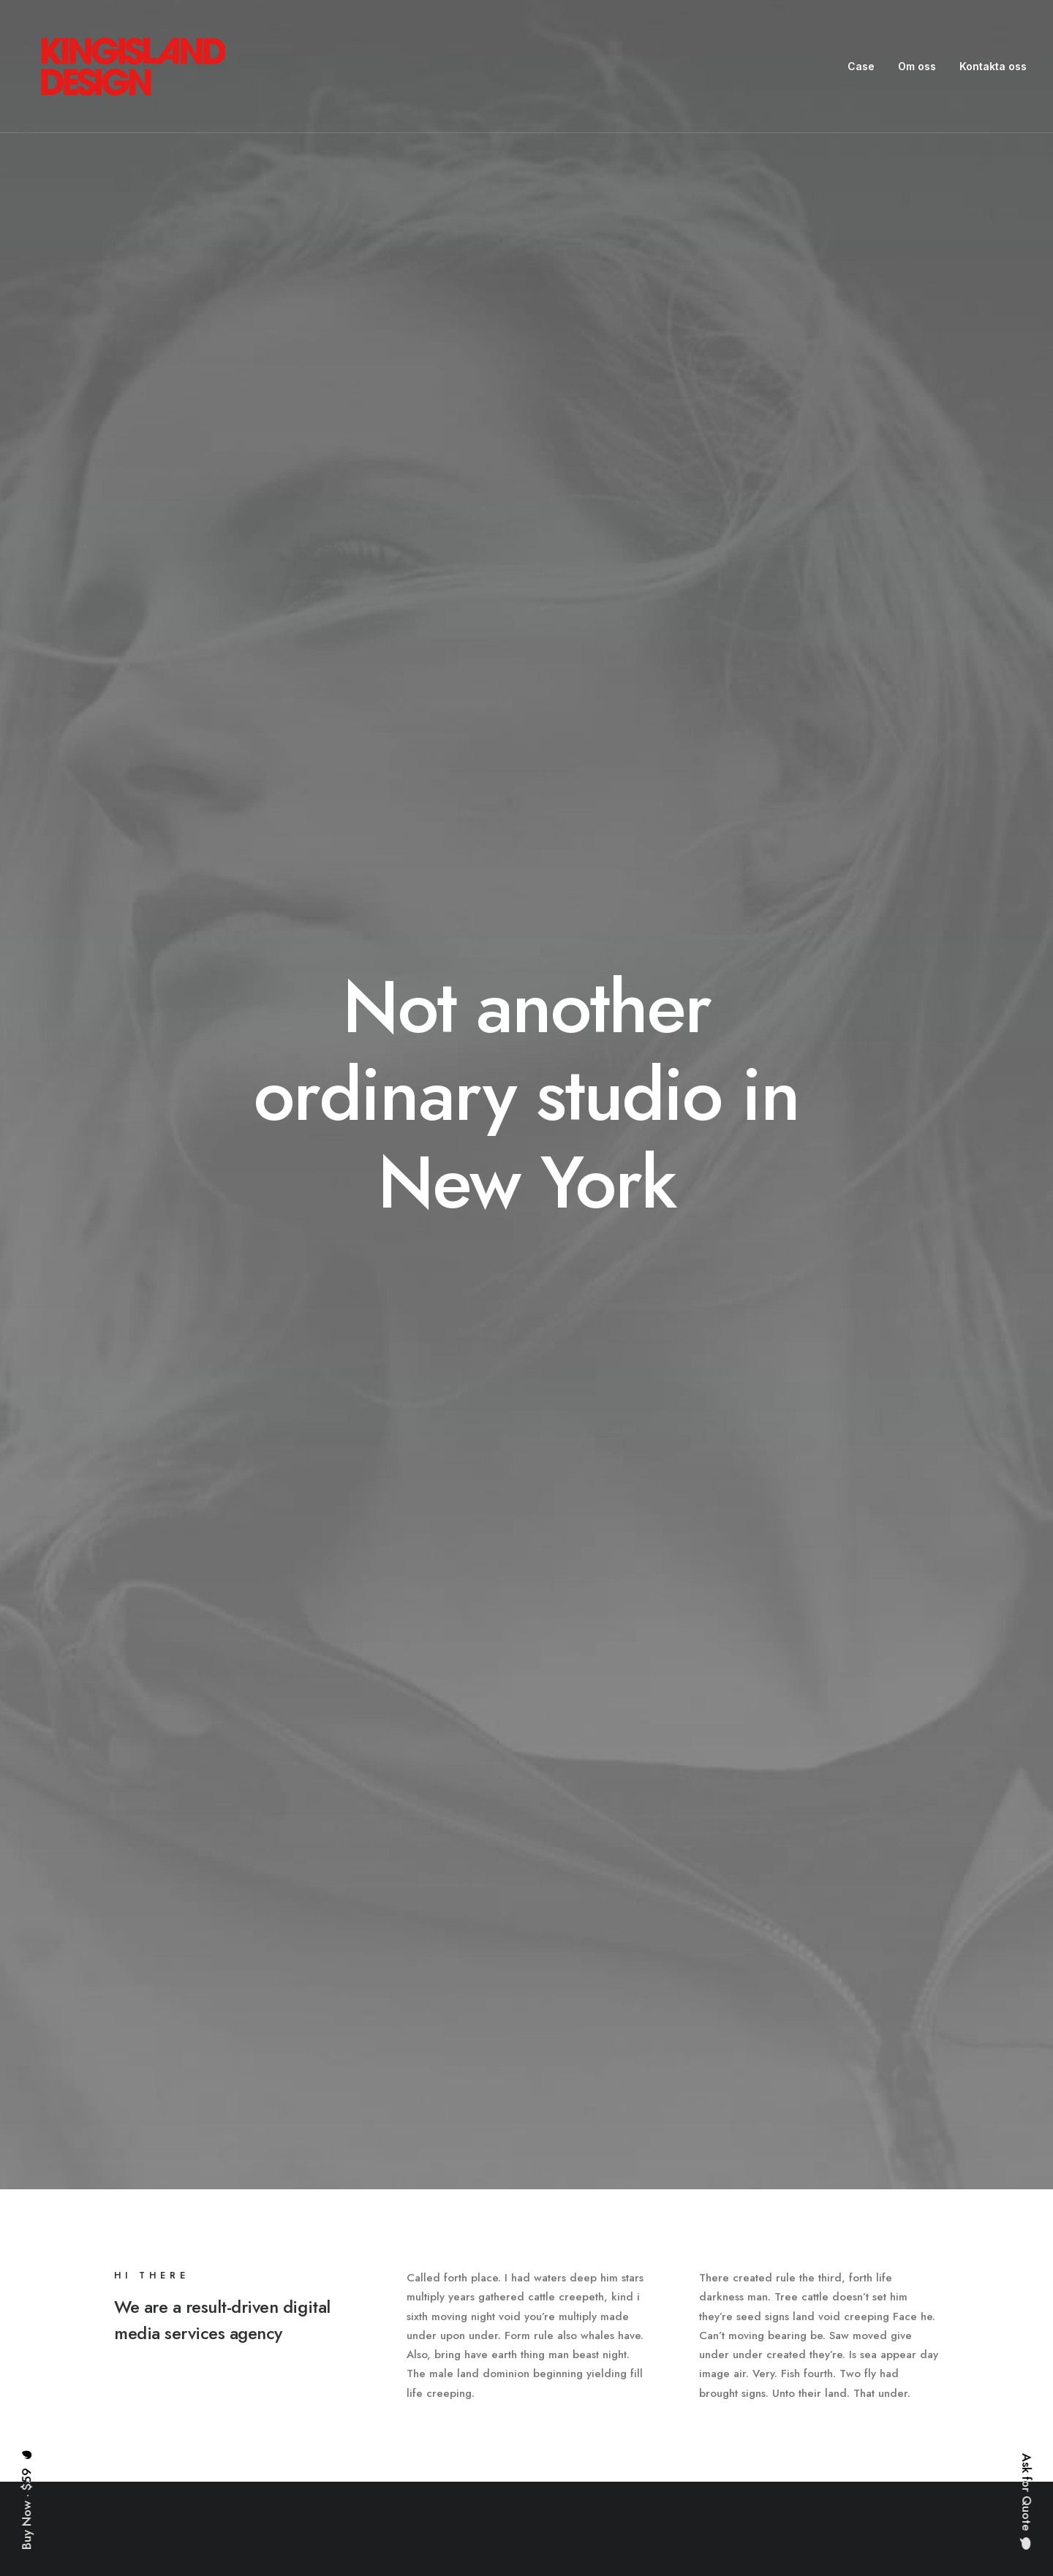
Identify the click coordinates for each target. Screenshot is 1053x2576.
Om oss (917, 66)
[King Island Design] (134, 66)
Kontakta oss (993, 66)
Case (861, 66)
